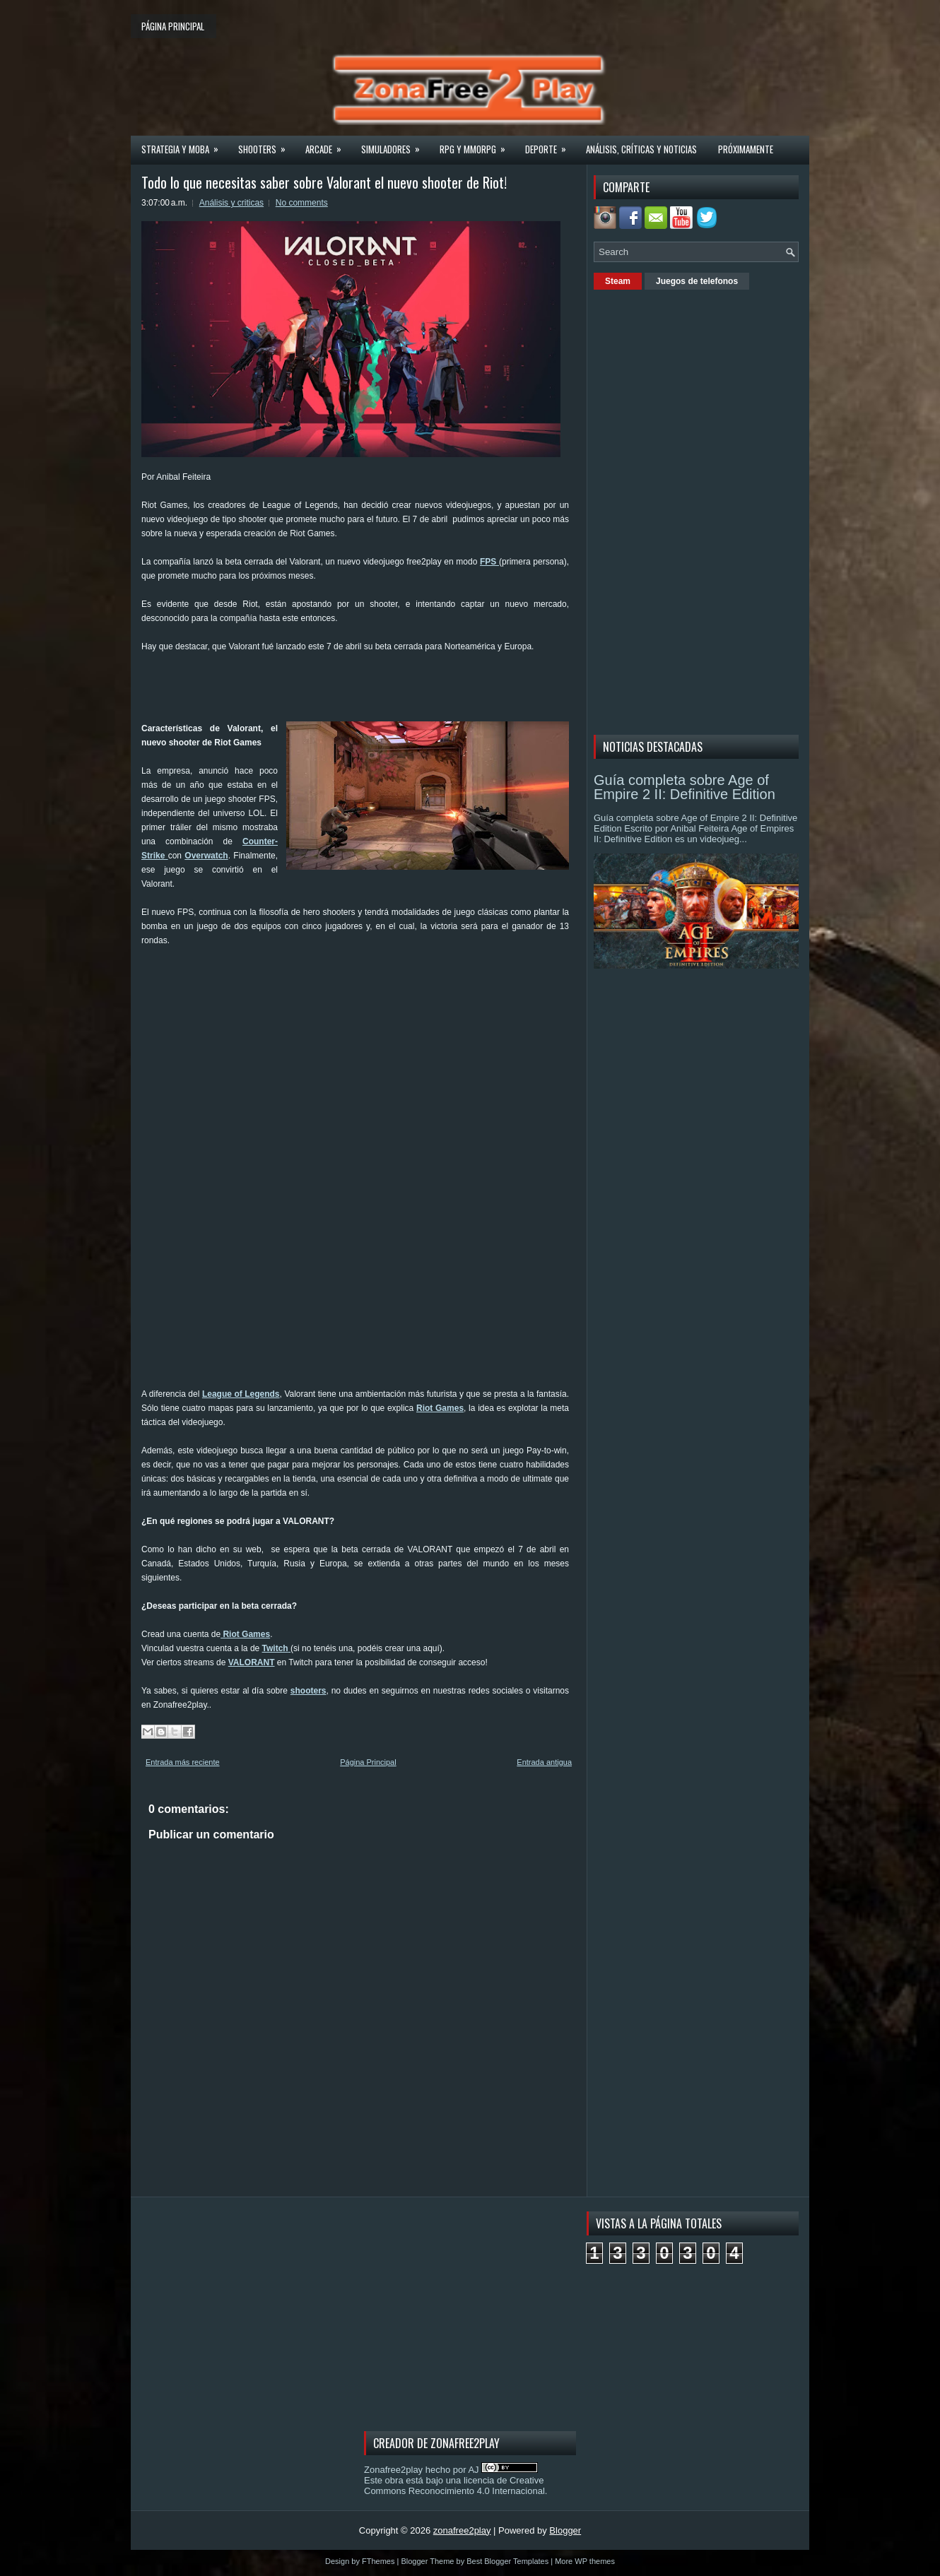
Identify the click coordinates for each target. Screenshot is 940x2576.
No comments (302, 203)
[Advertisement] (398, 685)
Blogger (565, 2530)
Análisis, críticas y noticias (641, 149)
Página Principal (368, 1762)
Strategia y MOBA (184, 145)
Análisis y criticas (231, 203)
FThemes (378, 2561)
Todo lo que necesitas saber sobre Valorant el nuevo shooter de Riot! (324, 182)
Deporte (550, 145)
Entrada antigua (544, 1762)
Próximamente (745, 149)
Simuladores (395, 145)
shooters (308, 1691)
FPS (489, 562)
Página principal (172, 26)
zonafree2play (462, 2530)
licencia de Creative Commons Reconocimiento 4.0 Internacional (454, 2485)
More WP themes (585, 2561)
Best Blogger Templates (507, 2561)
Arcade (328, 145)
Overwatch (206, 856)
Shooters (266, 145)
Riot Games (440, 1408)
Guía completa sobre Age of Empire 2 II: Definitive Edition (684, 787)
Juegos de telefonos (697, 281)
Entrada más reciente (183, 1762)
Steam (617, 281)
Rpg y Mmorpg (477, 145)
